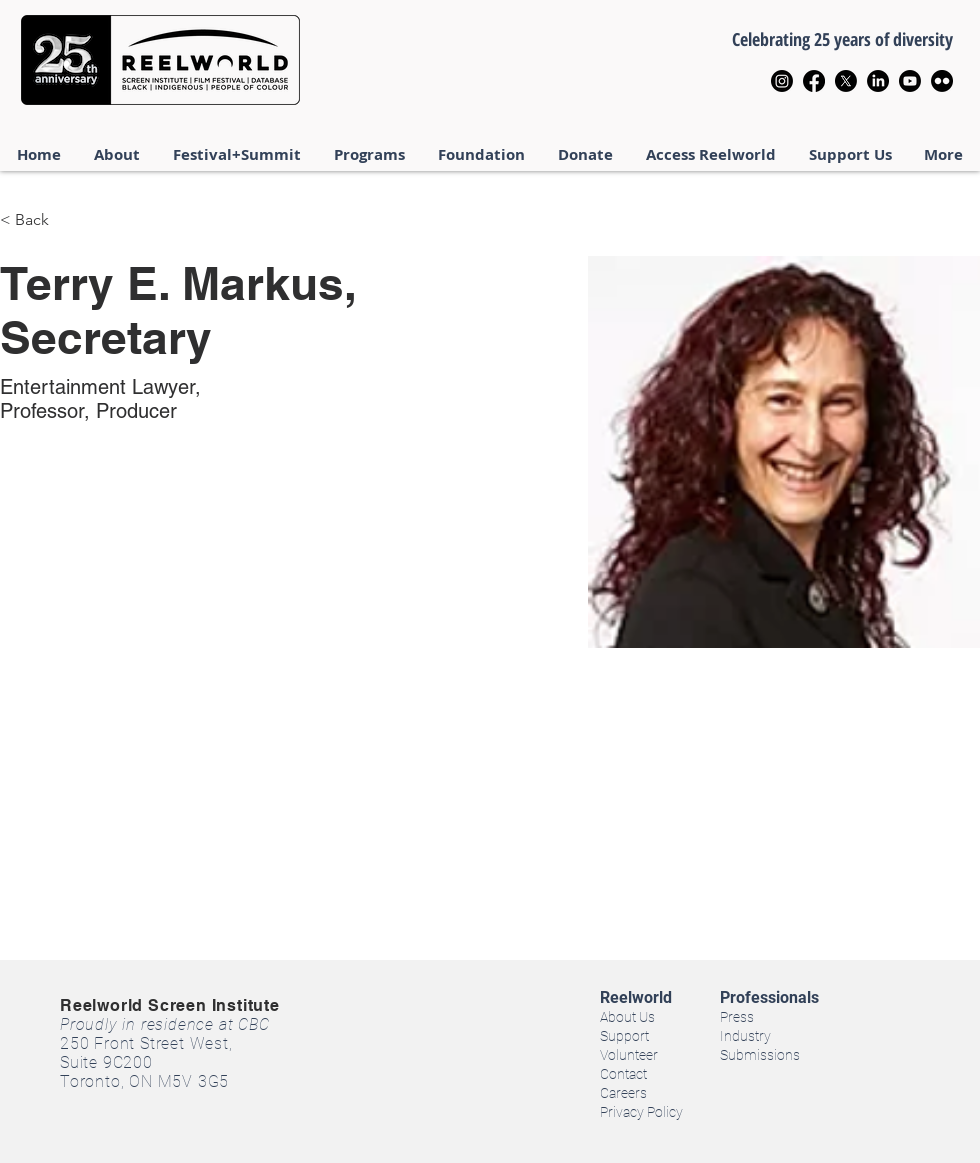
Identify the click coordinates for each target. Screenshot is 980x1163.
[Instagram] (782, 81)
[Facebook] (814, 81)
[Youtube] (910, 81)
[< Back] (39, 220)
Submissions (760, 1055)
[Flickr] (942, 81)
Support (624, 1036)
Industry (745, 1036)
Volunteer (629, 1055)
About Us (627, 1017)
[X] (846, 81)
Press (737, 1017)
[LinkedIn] (878, 81)
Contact (623, 1074)
